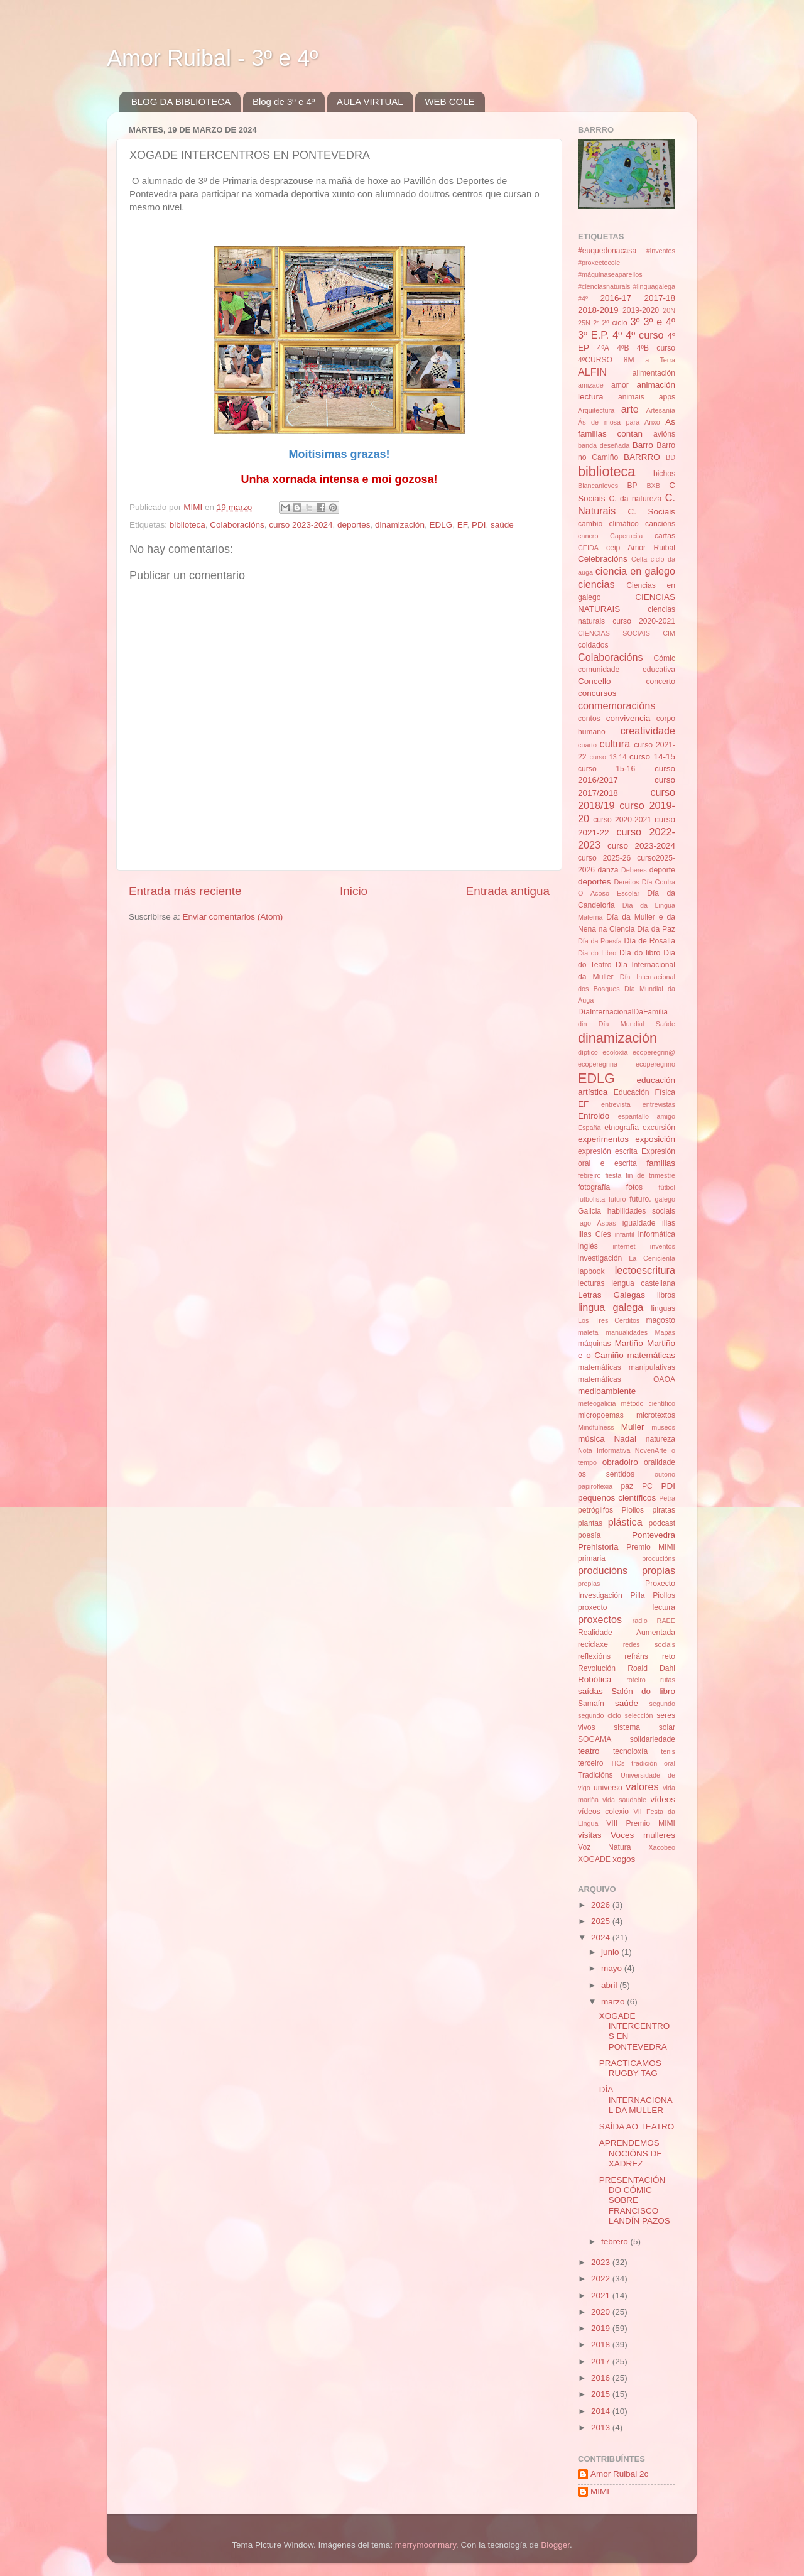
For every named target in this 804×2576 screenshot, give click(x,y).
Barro (643, 445)
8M (629, 360)
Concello (594, 681)
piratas (664, 1510)
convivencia (628, 718)
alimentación (654, 373)
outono (665, 1474)
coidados (593, 645)
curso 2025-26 (604, 858)
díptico (588, 1052)
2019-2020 (640, 310)
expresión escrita (608, 1151)
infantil (624, 1234)
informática (656, 1234)
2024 (601, 1937)
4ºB (623, 348)
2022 (601, 2278)
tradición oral (653, 1763)
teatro (589, 1751)
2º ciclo (614, 322)
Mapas (665, 1332)
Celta (639, 559)
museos (663, 1427)
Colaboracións (237, 525)
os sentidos (606, 1474)
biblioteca (187, 525)
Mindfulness (596, 1427)
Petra (667, 1498)
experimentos (603, 1139)
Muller (632, 1427)
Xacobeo (661, 1847)
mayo (612, 1968)
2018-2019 (598, 310)
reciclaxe (593, 1644)
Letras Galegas (611, 1295)
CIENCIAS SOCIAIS (614, 633)
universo (608, 1787)
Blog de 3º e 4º (284, 101)
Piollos (632, 1510)
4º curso (644, 334)
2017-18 (659, 298)
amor (620, 385)
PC (647, 1486)
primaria (592, 1558)
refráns (636, 1656)
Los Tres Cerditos (608, 1320)
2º (596, 323)
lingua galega (610, 1307)
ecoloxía (614, 1052)
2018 (601, 2344)
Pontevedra (653, 1535)
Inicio (353, 891)
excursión (659, 1127)
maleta (588, 1332)
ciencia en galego (635, 571)
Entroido (593, 1116)
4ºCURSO (595, 360)
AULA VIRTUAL (370, 101)
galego (665, 1199)
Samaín (591, 1703)
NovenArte (651, 1450)
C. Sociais (652, 511)
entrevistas (659, 1104)
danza (607, 870)
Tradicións (595, 1775)
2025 (601, 1921)
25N (584, 323)
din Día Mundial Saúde (626, 1024)
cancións (660, 523)
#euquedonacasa (607, 250)
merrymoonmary (425, 2545)
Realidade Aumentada (626, 1632)
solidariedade (652, 1739)
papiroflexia (595, 1486)
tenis (668, 1751)
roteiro (636, 1679)
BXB (653, 485)
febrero (616, 2241)
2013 (601, 2427)
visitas (590, 1835)
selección (639, 1715)
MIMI (599, 2491)
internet (623, 1246)
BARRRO (642, 457)
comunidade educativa (626, 669)
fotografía (594, 1187)
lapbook (591, 1271)
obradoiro (620, 1462)
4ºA (603, 348)
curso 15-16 (606, 768)
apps (667, 397)
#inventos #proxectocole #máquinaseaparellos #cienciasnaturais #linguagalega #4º (626, 274)
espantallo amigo (646, 1116)
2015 (601, 2394)
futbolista (591, 1199)
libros (666, 1295)
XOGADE (594, 1859)
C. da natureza (635, 498)
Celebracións (602, 558)
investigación (600, 1258)
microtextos (655, 1415)
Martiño (629, 1343)
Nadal (625, 1438)
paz (627, 1486)
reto (668, 1656)
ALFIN (592, 372)
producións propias (626, 1570)
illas (668, 1223)
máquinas (594, 1343)
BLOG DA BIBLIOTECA (181, 101)
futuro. (640, 1199)
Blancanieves (598, 485)
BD (670, 457)
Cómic (664, 658)
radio (640, 1620)
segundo (662, 1703)
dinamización (400, 525)
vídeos (662, 1799)
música (591, 1438)
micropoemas (601, 1415)
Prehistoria (598, 1547)
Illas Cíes (594, 1234)
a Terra (660, 360)
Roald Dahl (651, 1668)
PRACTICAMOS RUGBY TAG (630, 2068)
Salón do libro (643, 1691)
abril (610, 1985)
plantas (590, 1523)
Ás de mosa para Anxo (619, 422)
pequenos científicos (617, 1498)
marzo (614, 2001)
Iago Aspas (597, 1223)
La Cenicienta (652, 1258)
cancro (588, 536)
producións (658, 1558)
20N (669, 310)
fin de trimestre (650, 1175)
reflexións (594, 1656)
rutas (667, 1679)
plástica (625, 1522)
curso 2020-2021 (622, 819)
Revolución (597, 1668)
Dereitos (626, 882)
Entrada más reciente (185, 891)
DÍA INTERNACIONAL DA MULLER (636, 2099)
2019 (601, 2328)
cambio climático (608, 523)
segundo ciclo (599, 1715)
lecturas (591, 1283)
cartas (665, 535)
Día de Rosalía (649, 941)
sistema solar (644, 1727)
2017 (601, 2361)
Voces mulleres (643, 1835)
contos (589, 718)
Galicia (589, 1211)
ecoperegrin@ (654, 1052)
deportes (354, 525)
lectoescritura (645, 1270)
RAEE (666, 1620)
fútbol (667, 1187)
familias (660, 1163)
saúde (502, 525)
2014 (601, 2411)
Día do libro (639, 952)
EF (462, 525)
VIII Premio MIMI (640, 1823)
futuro (617, 1199)
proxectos (600, 1619)
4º (617, 334)
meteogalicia (597, 1403)
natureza (660, 1439)
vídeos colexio (603, 1811)
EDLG (440, 525)
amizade (591, 385)
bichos (664, 473)
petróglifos (595, 1510)
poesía (589, 1535)
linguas (663, 1308)
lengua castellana (643, 1283)
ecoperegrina (597, 1064)
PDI (479, 525)
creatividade (648, 730)
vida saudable (624, 1799)
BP (632, 485)
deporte (662, 870)
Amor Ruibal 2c (619, 2474)
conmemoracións (616, 705)
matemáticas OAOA (626, 1379)
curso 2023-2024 (300, 525)
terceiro (590, 1763)
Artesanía (660, 410)
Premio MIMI (650, 1547)
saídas (590, 1691)
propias (589, 1583)
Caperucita (626, 536)
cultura (615, 743)
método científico (648, 1403)
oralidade (659, 1462)
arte (630, 409)
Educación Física (644, 1092)
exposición (655, 1139)
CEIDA (588, 548)
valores (642, 1786)
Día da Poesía (600, 941)
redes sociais (649, 1644)
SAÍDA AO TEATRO (637, 2126)
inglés (588, 1246)
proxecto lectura (626, 1607)
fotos (634, 1187)
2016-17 (616, 298)
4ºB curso (656, 348)
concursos (597, 693)
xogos (623, 1859)
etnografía (621, 1127)
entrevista (616, 1104)
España (589, 1127)
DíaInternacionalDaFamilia (623, 1012)
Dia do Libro (597, 953)
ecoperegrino (655, 1064)
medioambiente (607, 1391)
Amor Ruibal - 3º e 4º (212, 58)
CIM (669, 633)
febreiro (589, 1175)
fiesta (613, 1175)
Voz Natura (604, 1847)
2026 (601, 1905)
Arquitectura (596, 410)
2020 (601, 2312)
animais (631, 397)
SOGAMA (594, 1739)
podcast (661, 1523)
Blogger (555, 2545)
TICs (618, 1763)
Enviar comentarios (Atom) (233, 916)
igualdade (639, 1223)
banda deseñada (603, 445)
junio (611, 1952)
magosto (660, 1320)
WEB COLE (449, 101)
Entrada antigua (508, 891)
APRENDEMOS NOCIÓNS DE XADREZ (631, 2153)
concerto (660, 681)
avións (664, 434)
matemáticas (651, 1355)
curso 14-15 (652, 756)
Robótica (594, 1679)
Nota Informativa (604, 1450)
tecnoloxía (630, 1751)
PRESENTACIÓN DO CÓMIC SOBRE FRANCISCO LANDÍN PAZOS (634, 2200)
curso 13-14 (608, 757)
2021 (601, 2295)
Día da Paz (656, 929)
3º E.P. (593, 334)
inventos (662, 1246)
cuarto (587, 745)
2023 (601, 2262)
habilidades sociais (641, 1211)
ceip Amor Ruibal (640, 547)
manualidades (627, 1332)
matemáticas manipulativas (626, 1367)
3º (635, 321)
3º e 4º (659, 321)
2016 (601, 2378)
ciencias (596, 584)
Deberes (634, 870)
